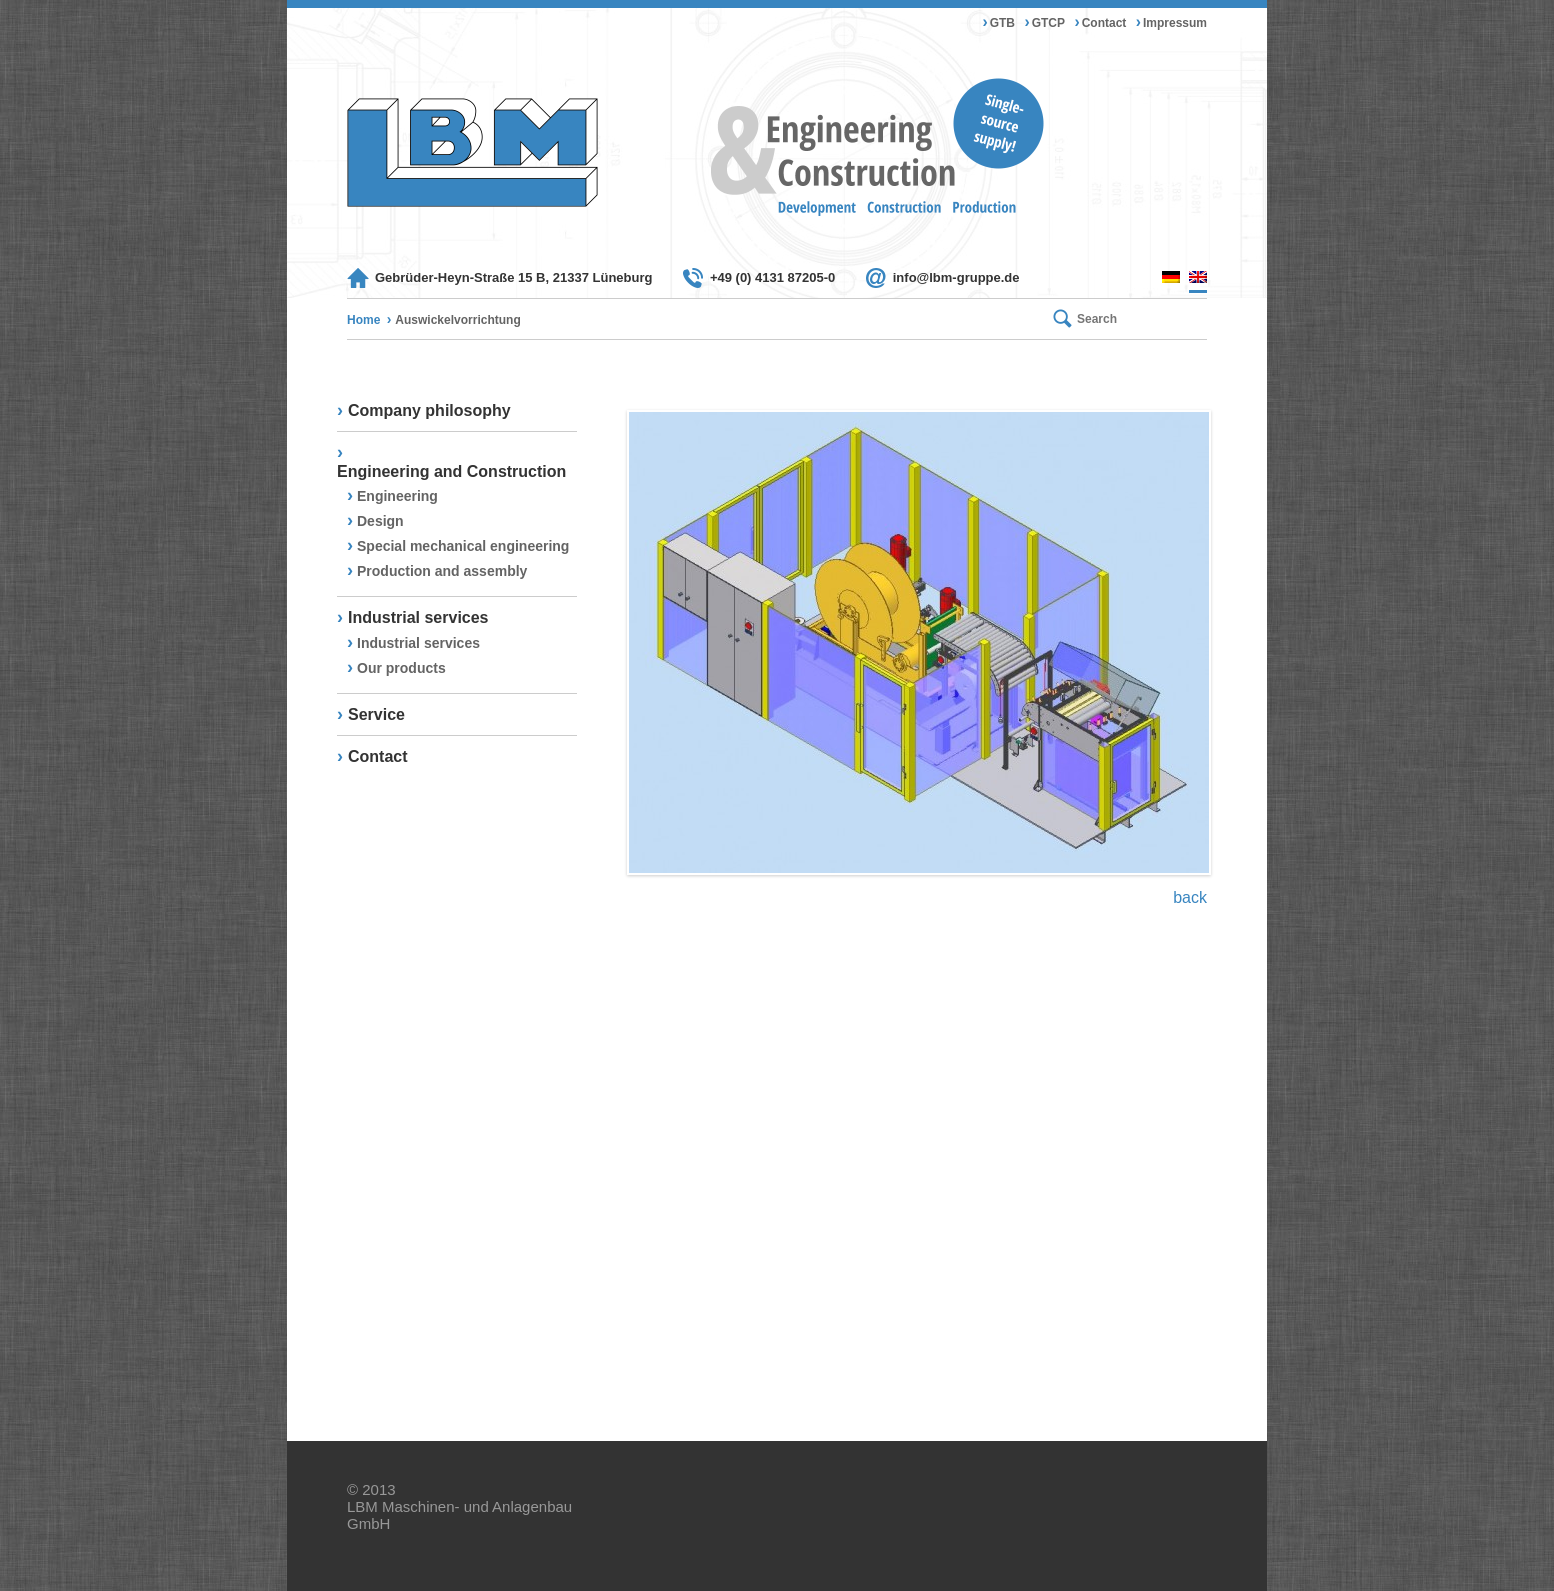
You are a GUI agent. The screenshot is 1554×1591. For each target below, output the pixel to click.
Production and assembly (442, 571)
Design (380, 521)
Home (363, 320)
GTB (1002, 23)
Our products (401, 668)
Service (376, 714)
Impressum (1175, 23)
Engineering (397, 496)
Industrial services (418, 617)
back (1190, 897)
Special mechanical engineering (463, 546)
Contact (1104, 23)
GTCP (1048, 23)
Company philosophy (429, 410)
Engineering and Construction (451, 471)
